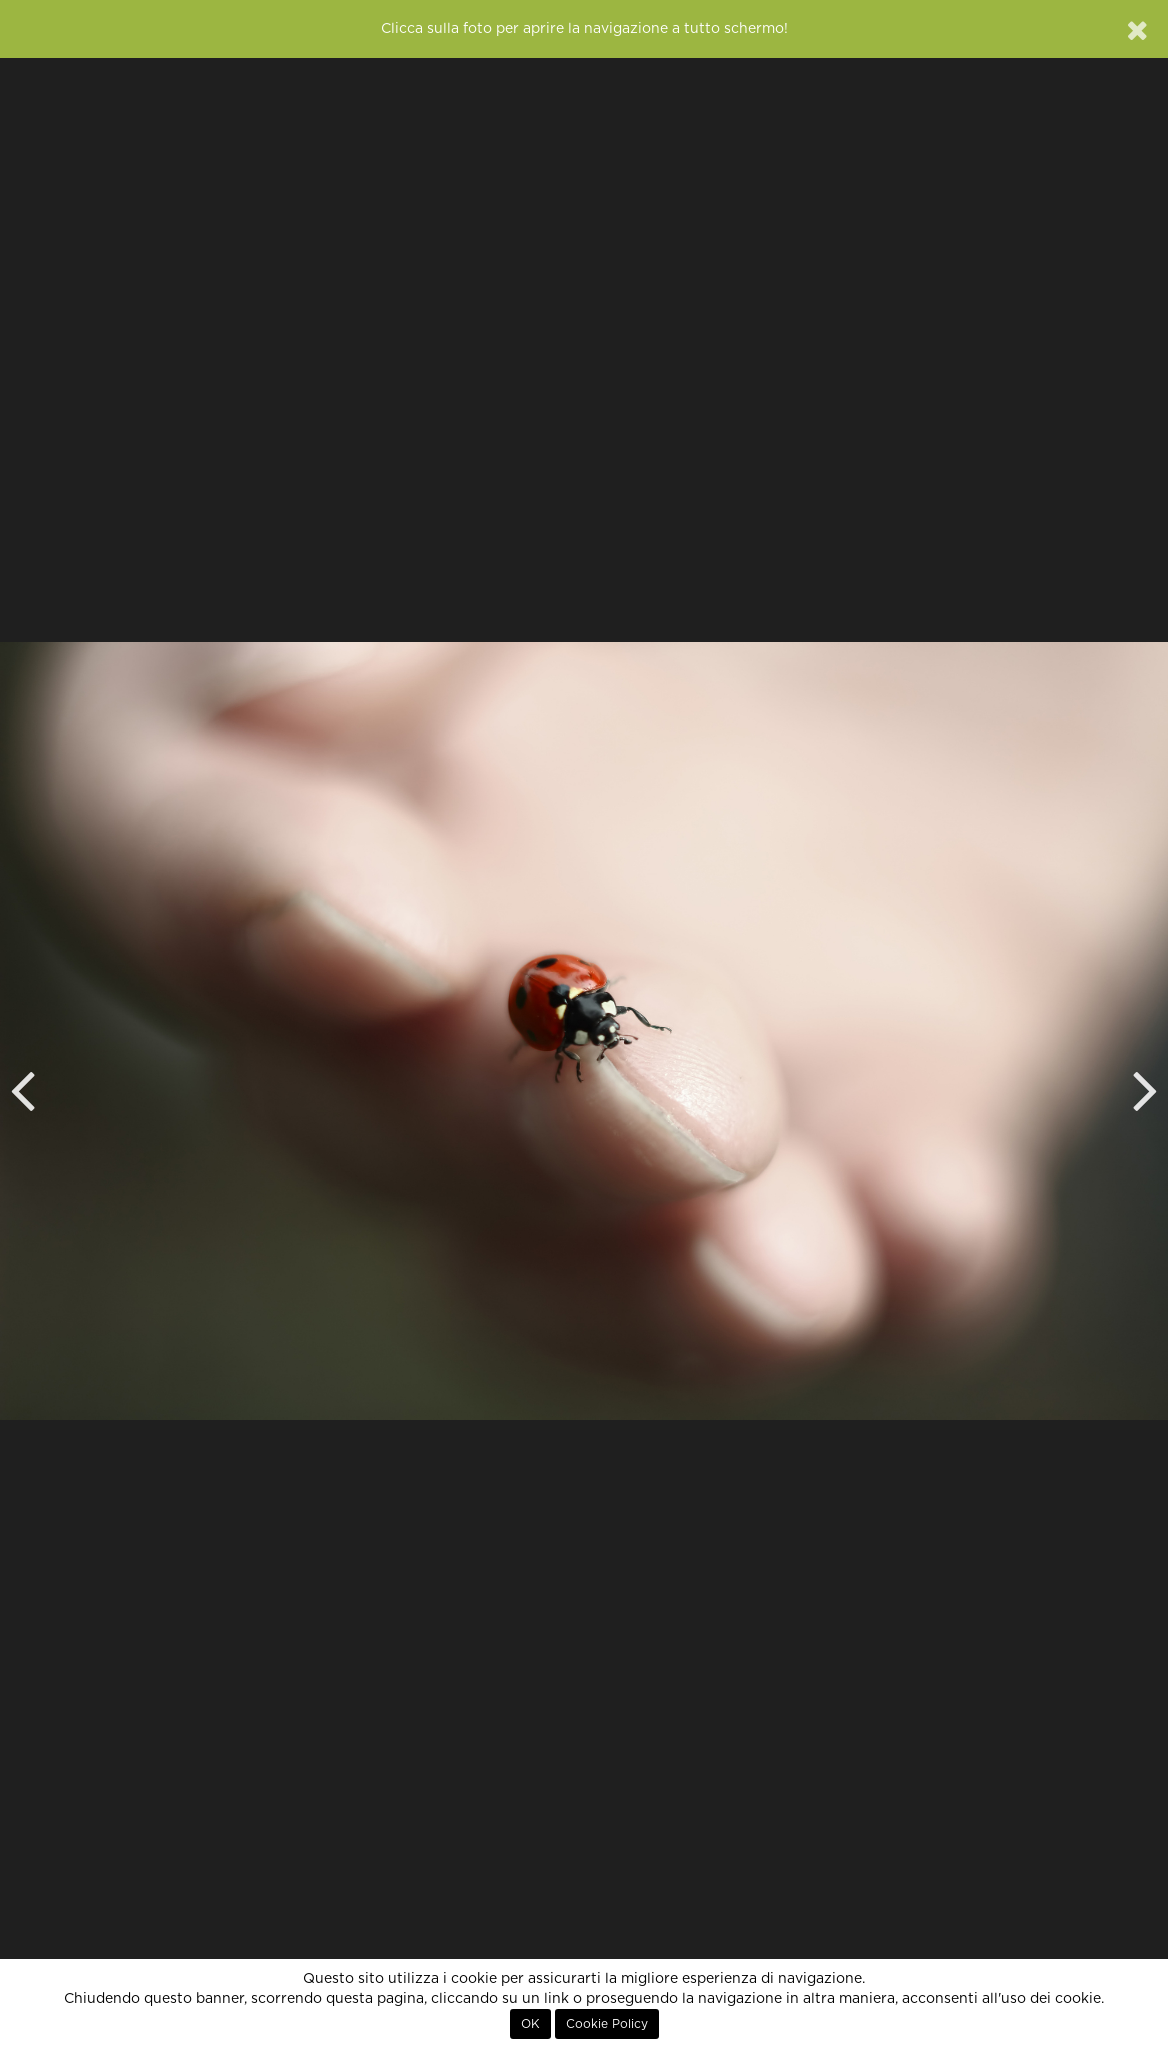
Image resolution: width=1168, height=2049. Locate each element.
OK (530, 2024)
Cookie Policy (607, 2024)
